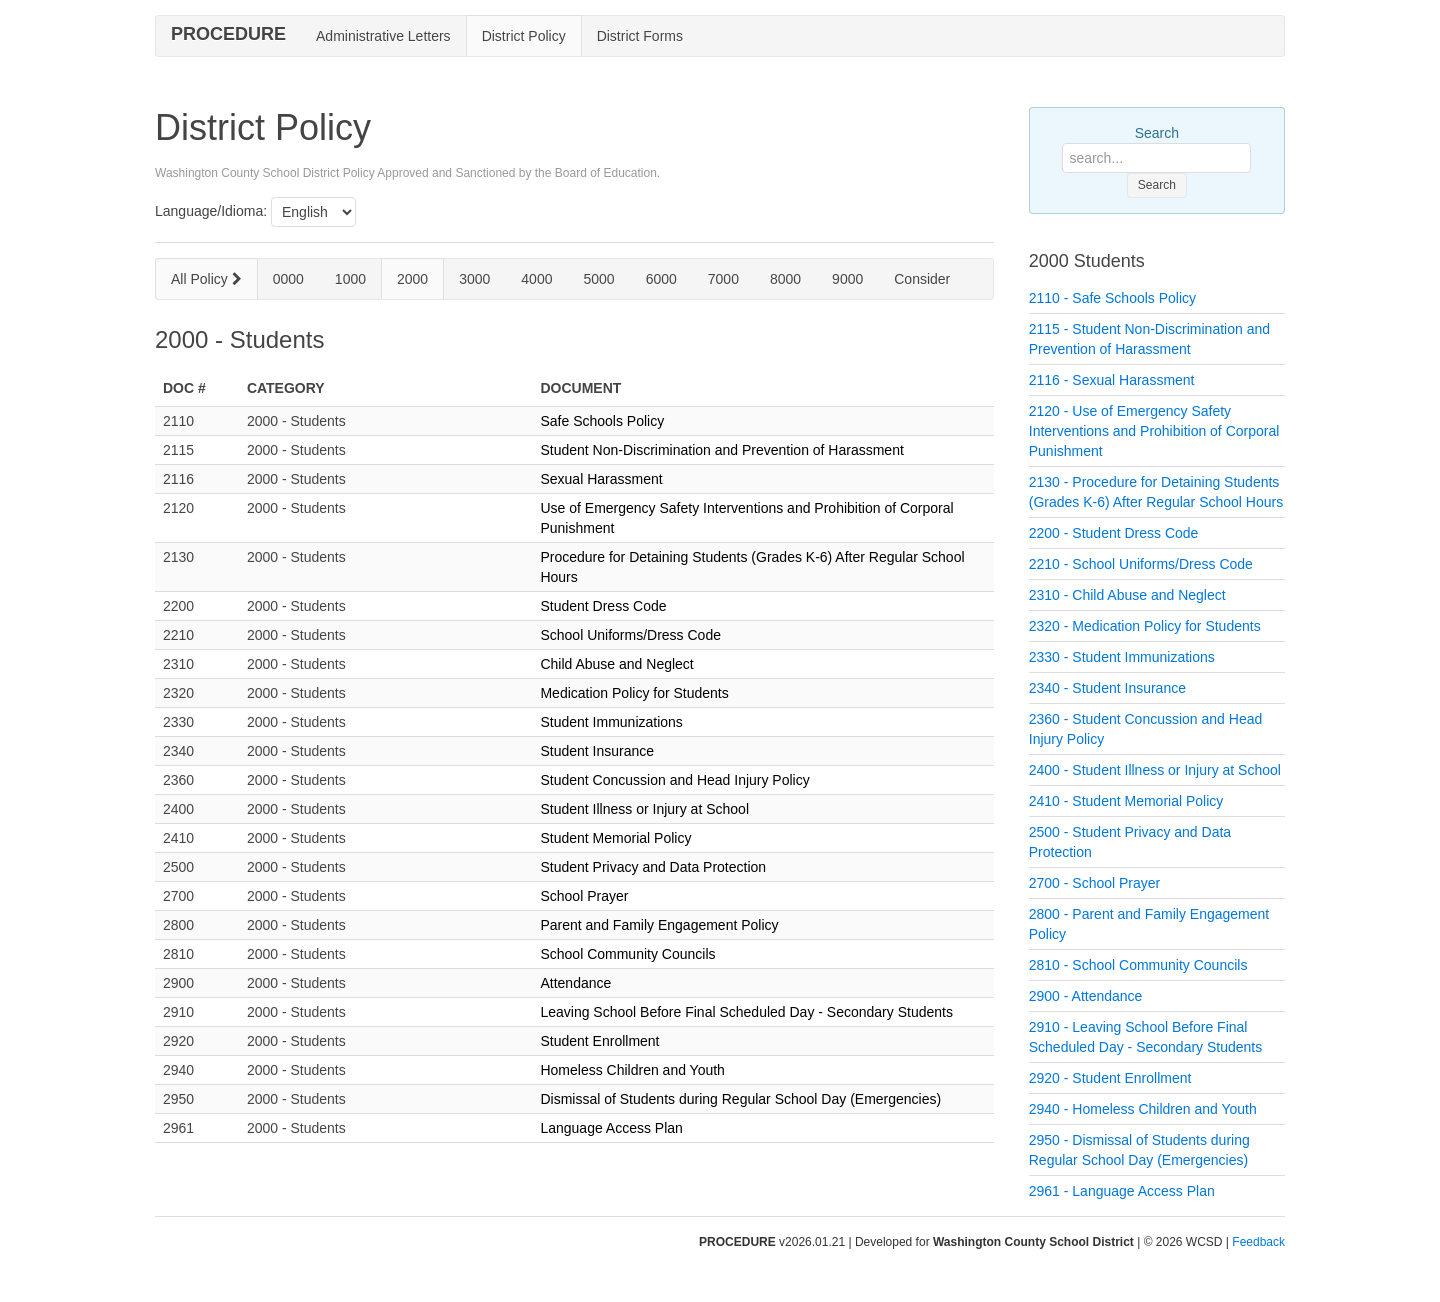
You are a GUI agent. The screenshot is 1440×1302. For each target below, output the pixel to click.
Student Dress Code (603, 606)
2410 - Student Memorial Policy (1126, 801)
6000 (661, 279)
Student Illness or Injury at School (644, 809)
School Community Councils (627, 954)
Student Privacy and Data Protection (653, 867)
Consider (922, 279)
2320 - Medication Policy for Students (1145, 626)
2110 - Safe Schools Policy (1112, 298)
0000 (288, 279)
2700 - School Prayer (1095, 883)
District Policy (524, 36)
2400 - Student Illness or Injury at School (1155, 770)
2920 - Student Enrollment (1110, 1078)
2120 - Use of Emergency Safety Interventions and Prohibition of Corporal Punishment (1154, 431)
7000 (723, 279)
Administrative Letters (383, 36)
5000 (598, 279)
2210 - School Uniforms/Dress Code (1141, 564)
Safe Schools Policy (602, 421)
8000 (785, 279)
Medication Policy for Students (634, 693)
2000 (412, 279)
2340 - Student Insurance (1107, 688)
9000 (847, 279)
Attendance (575, 983)
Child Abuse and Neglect (616, 664)
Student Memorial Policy (615, 838)
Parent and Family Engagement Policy (659, 925)
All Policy (206, 279)
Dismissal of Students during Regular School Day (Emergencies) (740, 1099)
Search (1157, 133)
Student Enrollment (599, 1041)
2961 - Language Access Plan (1122, 1191)
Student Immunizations (611, 722)
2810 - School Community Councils (1138, 965)
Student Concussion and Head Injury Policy (674, 780)
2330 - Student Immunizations (1122, 657)
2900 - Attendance (1086, 996)
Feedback (1258, 1242)
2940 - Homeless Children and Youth (1143, 1109)
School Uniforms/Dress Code (630, 635)
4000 (536, 279)
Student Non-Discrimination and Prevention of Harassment (721, 450)
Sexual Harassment (601, 479)
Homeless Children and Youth (632, 1070)
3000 (474, 279)
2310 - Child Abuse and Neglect (1127, 595)
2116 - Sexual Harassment (1112, 380)
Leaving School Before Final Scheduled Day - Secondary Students (746, 1012)
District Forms (640, 36)
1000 (350, 279)
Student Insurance (597, 751)
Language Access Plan (611, 1128)
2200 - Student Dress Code (1114, 533)
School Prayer (584, 896)
